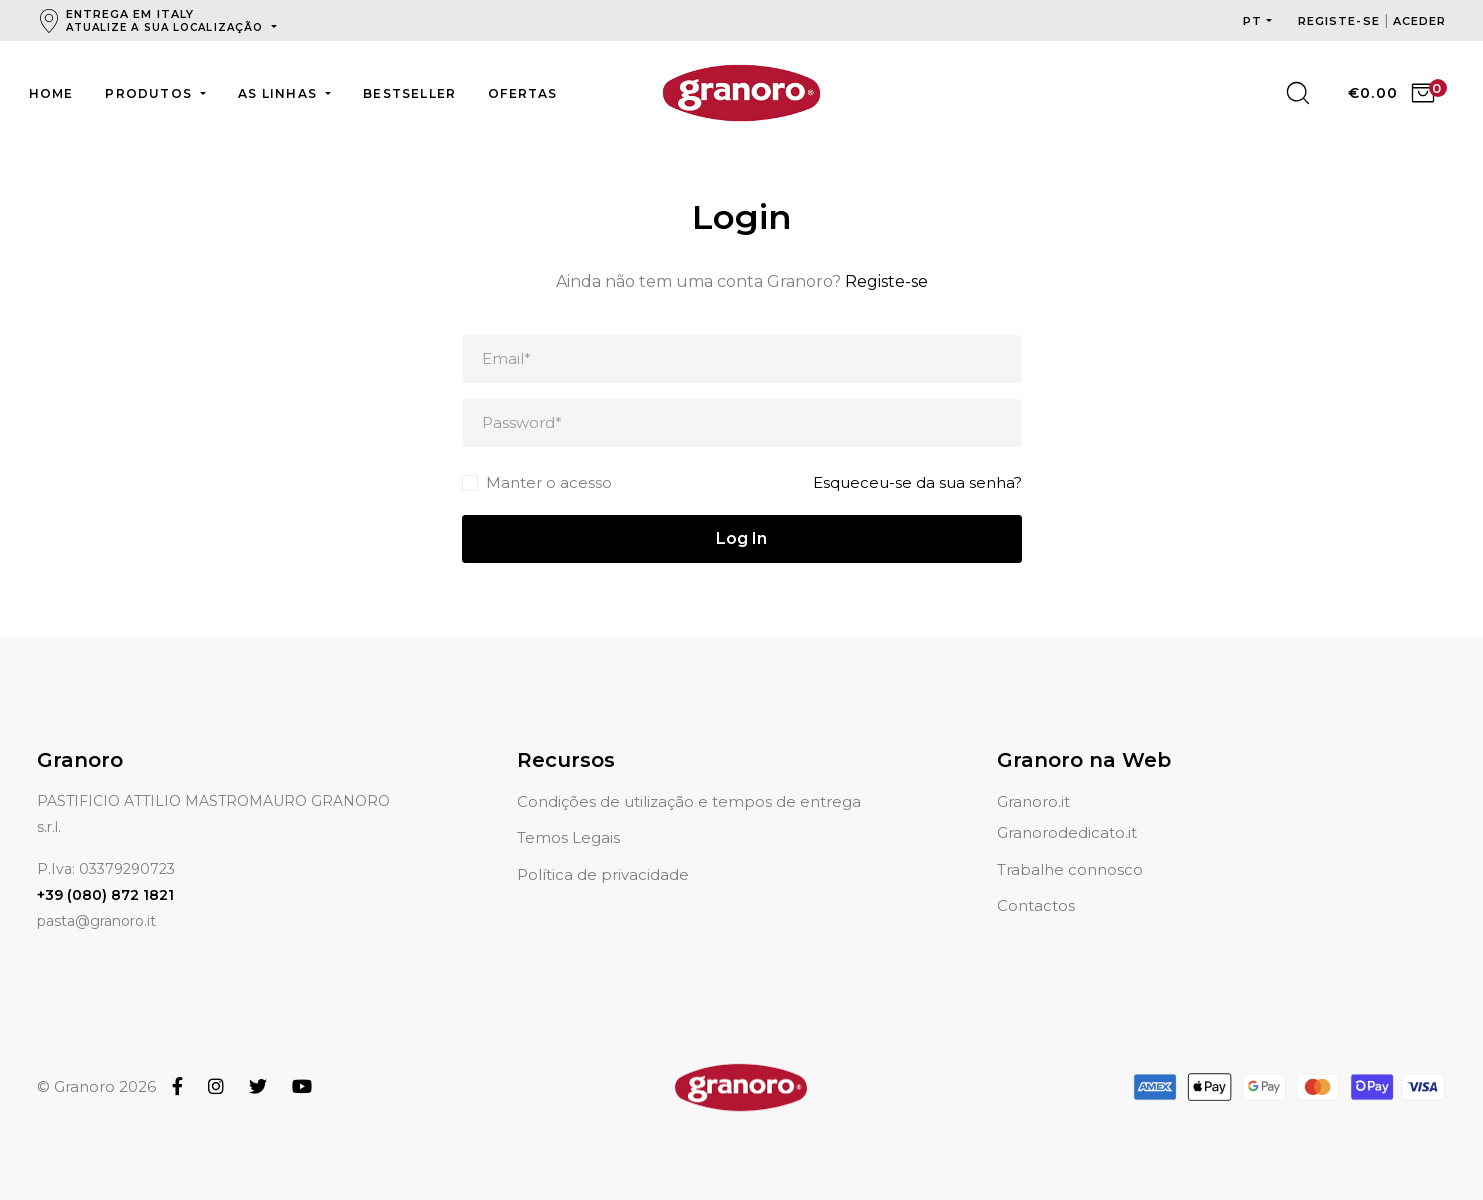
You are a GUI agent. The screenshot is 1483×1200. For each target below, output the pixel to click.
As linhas (279, 93)
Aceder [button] (1420, 21)
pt (1252, 21)
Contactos (1036, 881)
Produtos (150, 93)
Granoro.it (1033, 777)
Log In (741, 538)
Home (51, 93)
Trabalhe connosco (1070, 845)
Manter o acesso (549, 482)
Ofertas (522, 93)
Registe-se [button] (1341, 21)
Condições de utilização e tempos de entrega (689, 777)
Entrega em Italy (167, 20)
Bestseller (409, 93)
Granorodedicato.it (1067, 808)
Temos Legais (568, 813)
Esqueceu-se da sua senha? (917, 482)
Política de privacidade (603, 850)
